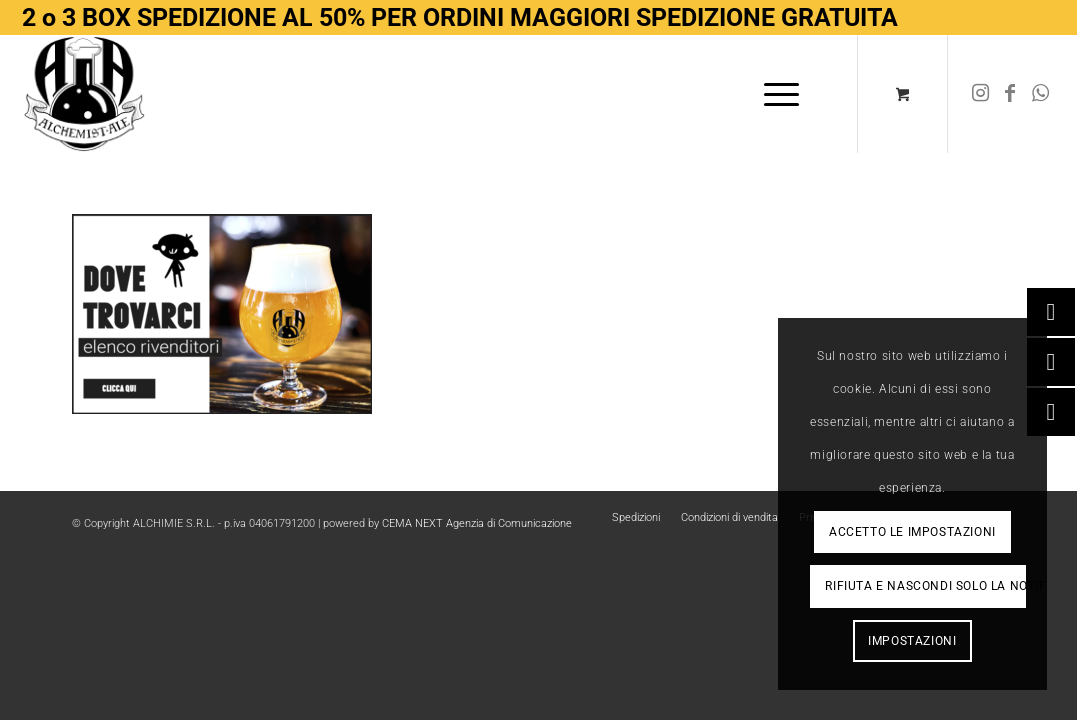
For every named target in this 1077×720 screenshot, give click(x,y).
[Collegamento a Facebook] (1010, 93)
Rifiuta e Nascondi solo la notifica (925, 586)
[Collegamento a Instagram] (980, 93)
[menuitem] (781, 94)
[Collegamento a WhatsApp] (1040, 93)
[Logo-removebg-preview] (85, 94)
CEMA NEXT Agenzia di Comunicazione (477, 523)
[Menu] (775, 94)
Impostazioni (912, 641)
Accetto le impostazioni (912, 532)
